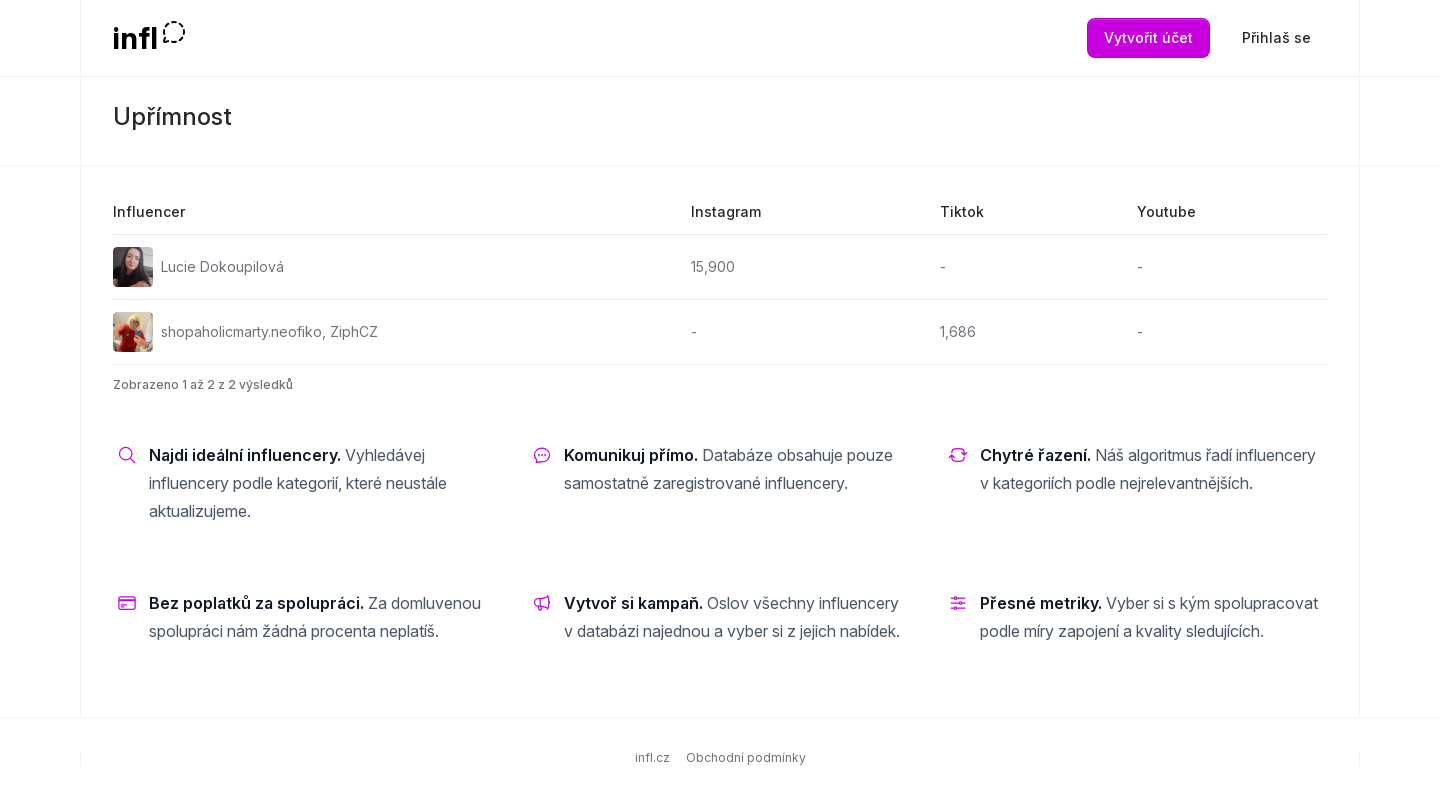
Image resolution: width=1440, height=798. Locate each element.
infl (135, 38)
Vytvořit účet (1148, 37)
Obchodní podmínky (746, 757)
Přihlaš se (1276, 37)
